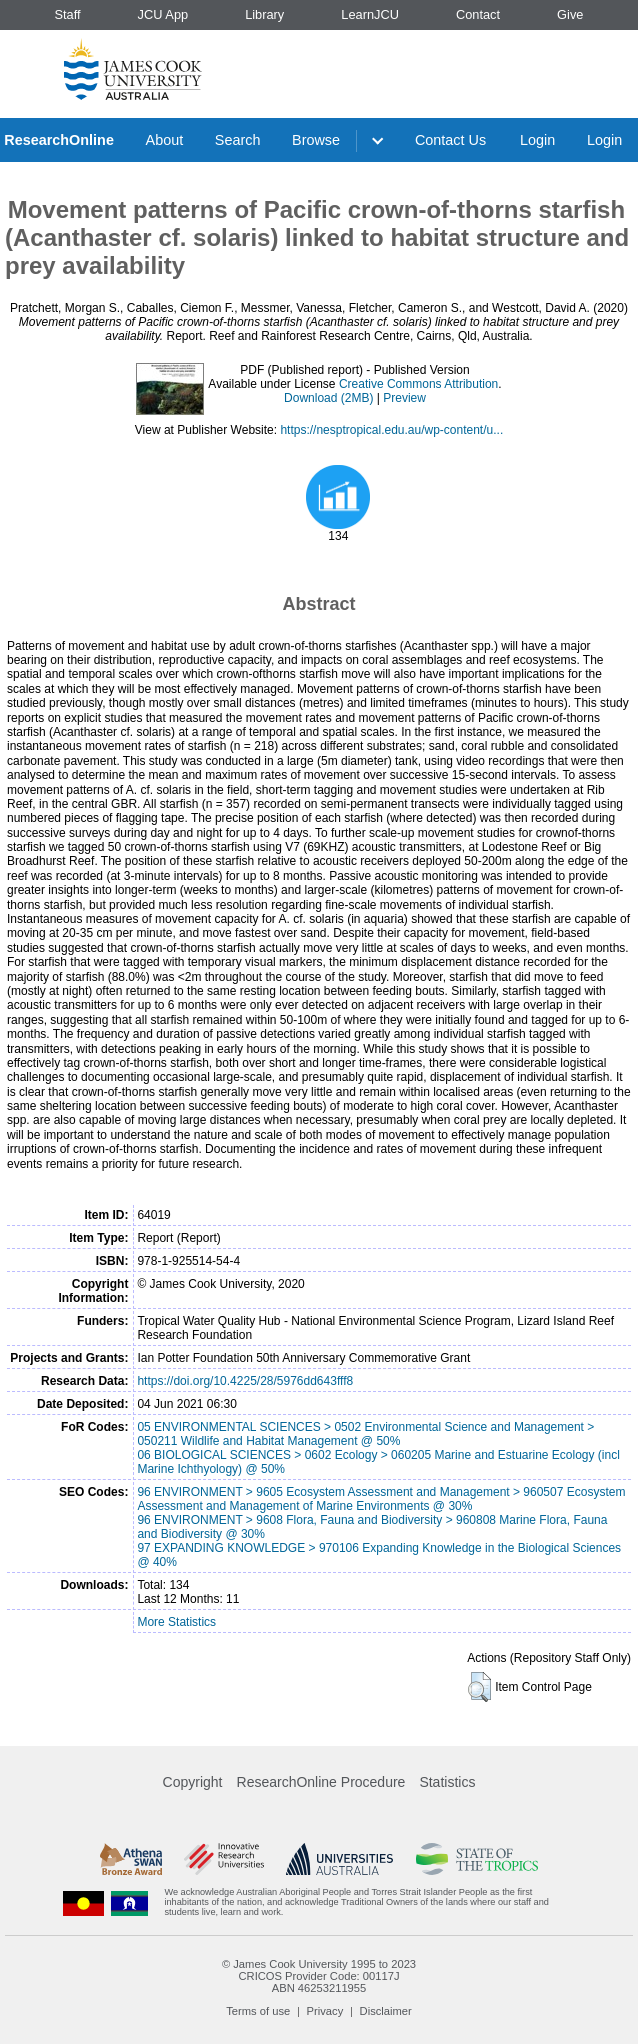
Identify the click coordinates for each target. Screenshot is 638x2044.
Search (238, 140)
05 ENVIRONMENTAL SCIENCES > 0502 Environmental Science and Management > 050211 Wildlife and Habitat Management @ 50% (365, 1434)
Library (264, 14)
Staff (67, 14)
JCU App (163, 14)
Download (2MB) (328, 398)
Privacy (325, 2011)
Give (570, 14)
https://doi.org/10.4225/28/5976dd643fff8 (245, 1381)
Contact (478, 14)
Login (537, 140)
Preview (404, 398)
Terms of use (258, 2011)
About (165, 140)
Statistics (447, 1782)
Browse (316, 140)
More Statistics (176, 1622)
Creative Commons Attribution (418, 384)
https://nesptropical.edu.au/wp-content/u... (391, 430)
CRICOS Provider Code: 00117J (318, 1976)
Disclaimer (386, 2011)
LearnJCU (370, 14)
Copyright (193, 1782)
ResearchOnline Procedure (321, 1782)
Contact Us (450, 140)
